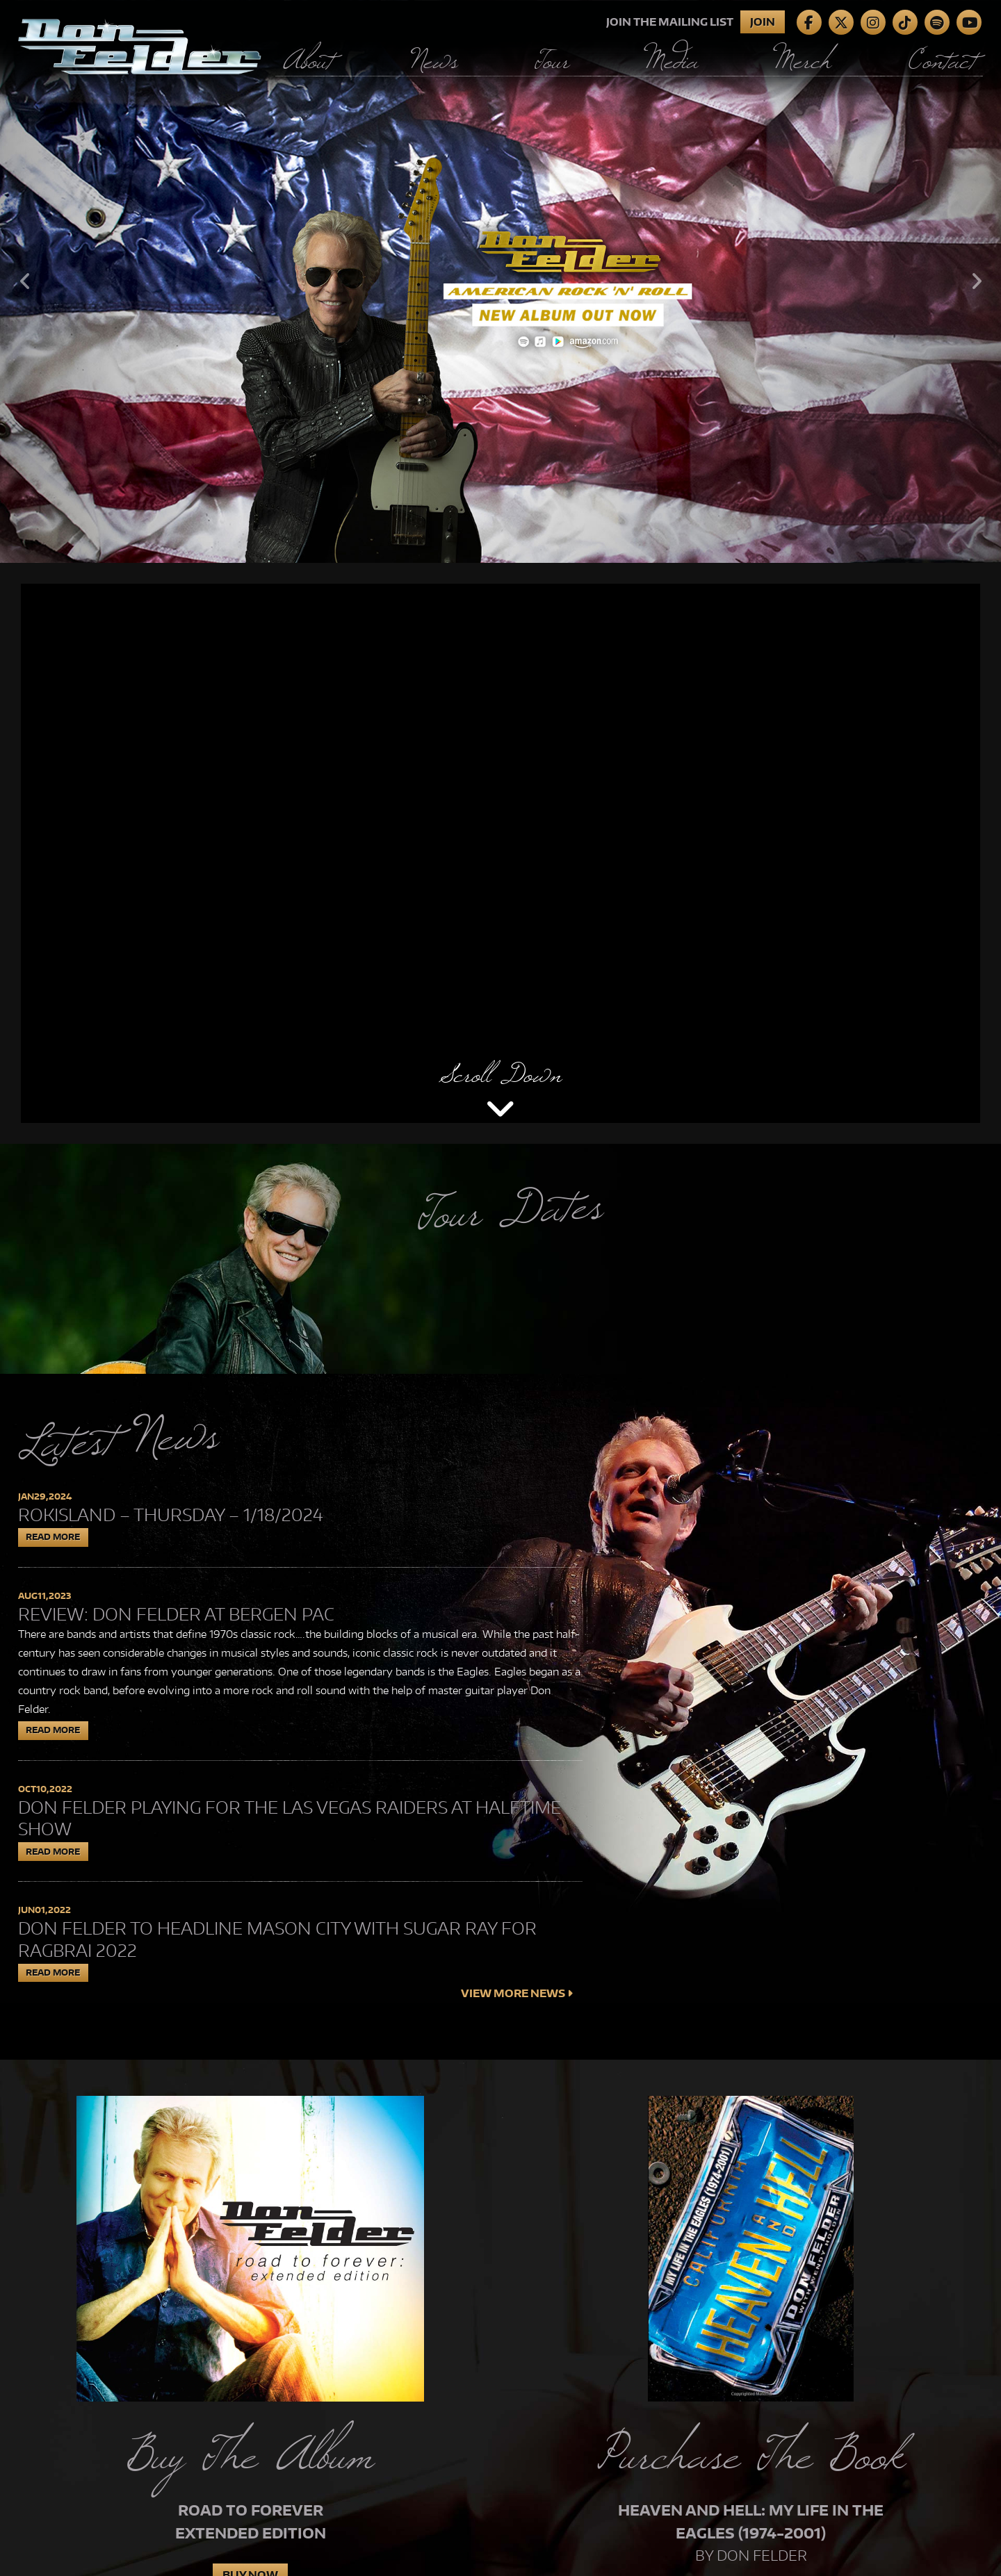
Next (976, 281)
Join (762, 21)
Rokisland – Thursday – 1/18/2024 (170, 1514)
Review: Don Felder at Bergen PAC (176, 1614)
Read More (53, 1537)
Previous (25, 281)
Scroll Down (500, 1074)
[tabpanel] (500, 281)
